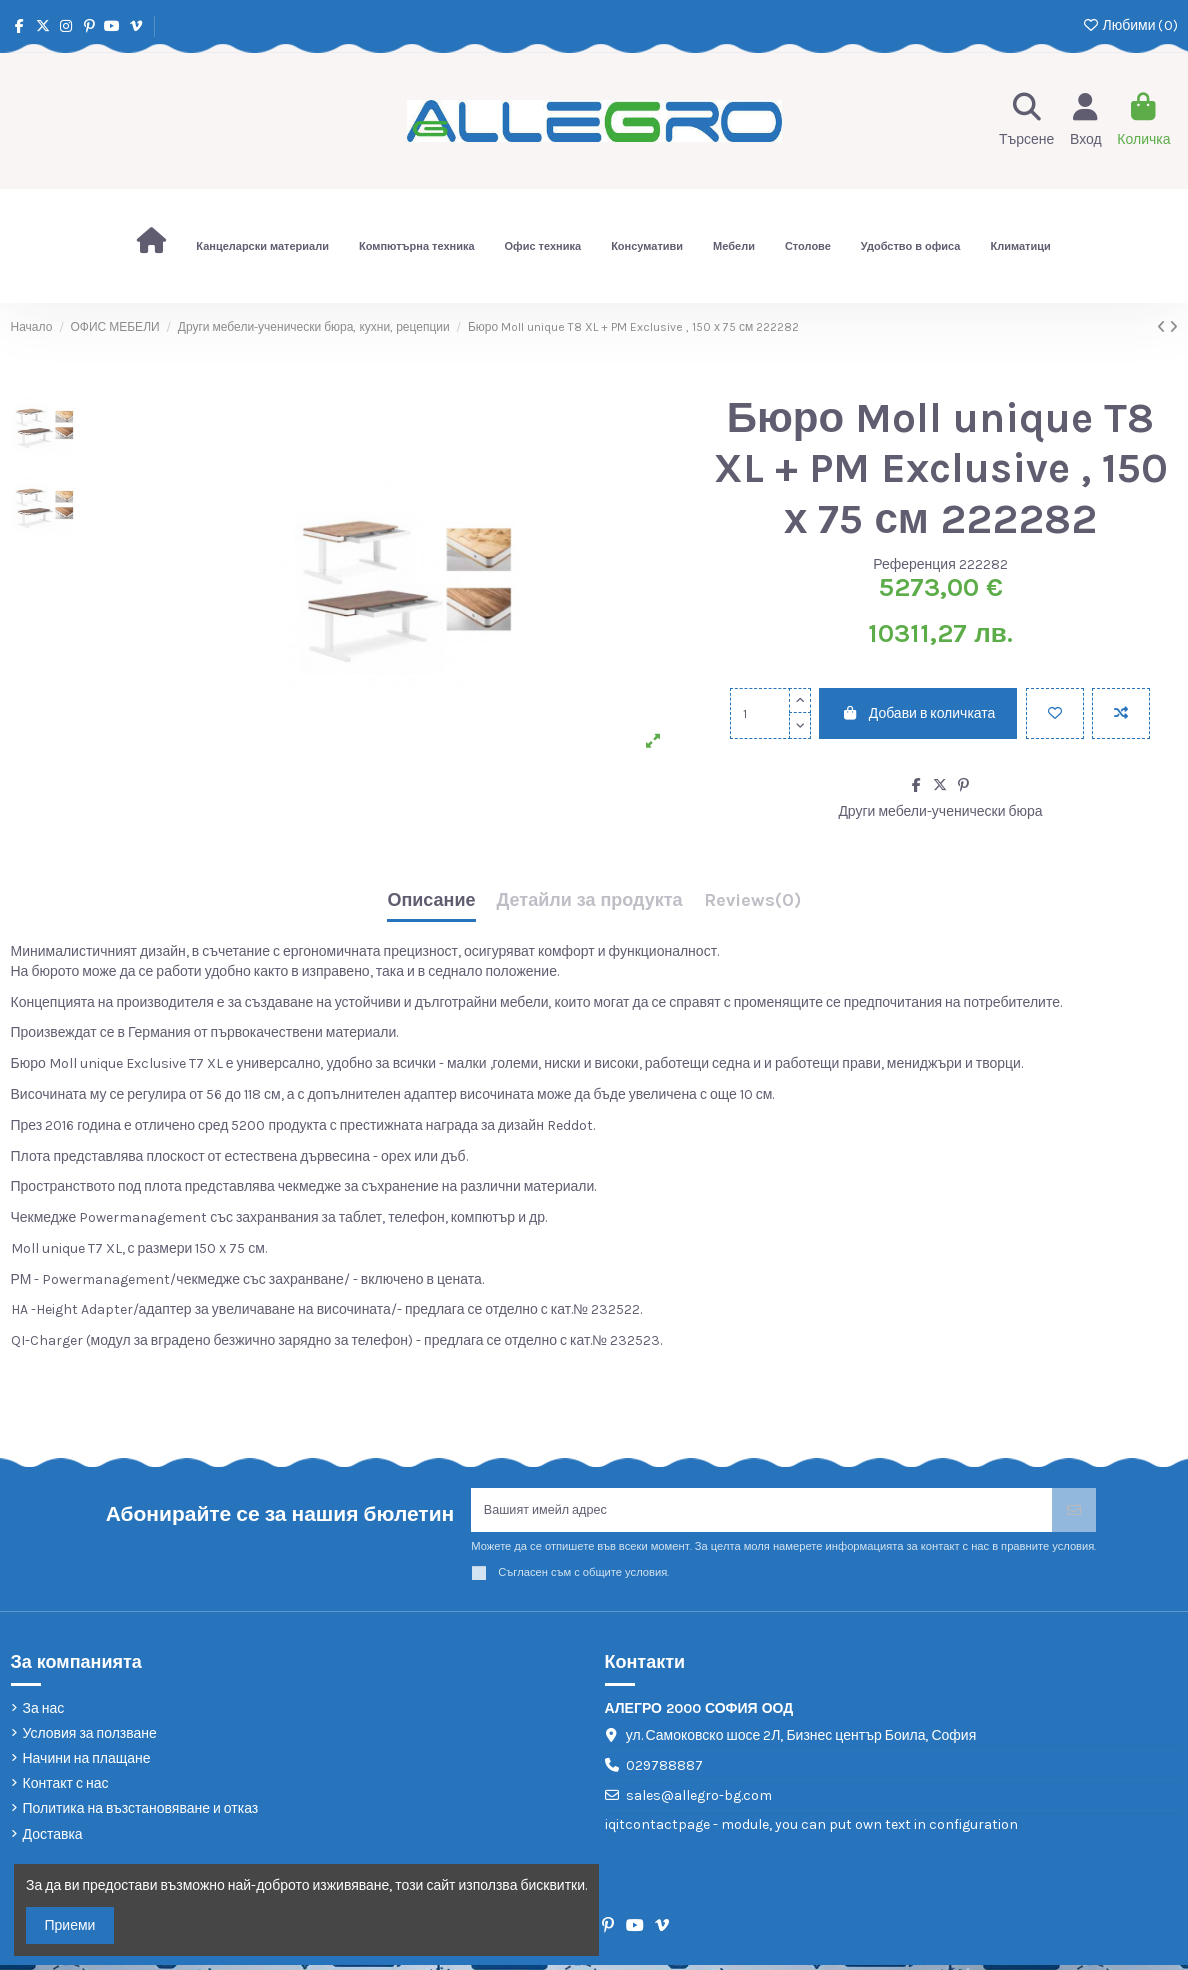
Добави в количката (918, 713)
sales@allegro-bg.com (699, 1800)
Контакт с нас (66, 1788)
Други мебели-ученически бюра (940, 811)
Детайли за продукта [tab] (590, 901)
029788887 (664, 1770)
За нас (44, 1713)
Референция (914, 564)
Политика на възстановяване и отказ (141, 1813)
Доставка (53, 1839)
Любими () (1129, 25)
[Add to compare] (1121, 713)
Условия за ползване (90, 1738)
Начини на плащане (87, 1763)
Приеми (70, 1925)
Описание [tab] (431, 901)
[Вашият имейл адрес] (762, 1512)
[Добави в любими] (1055, 713)
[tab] (752, 905)
